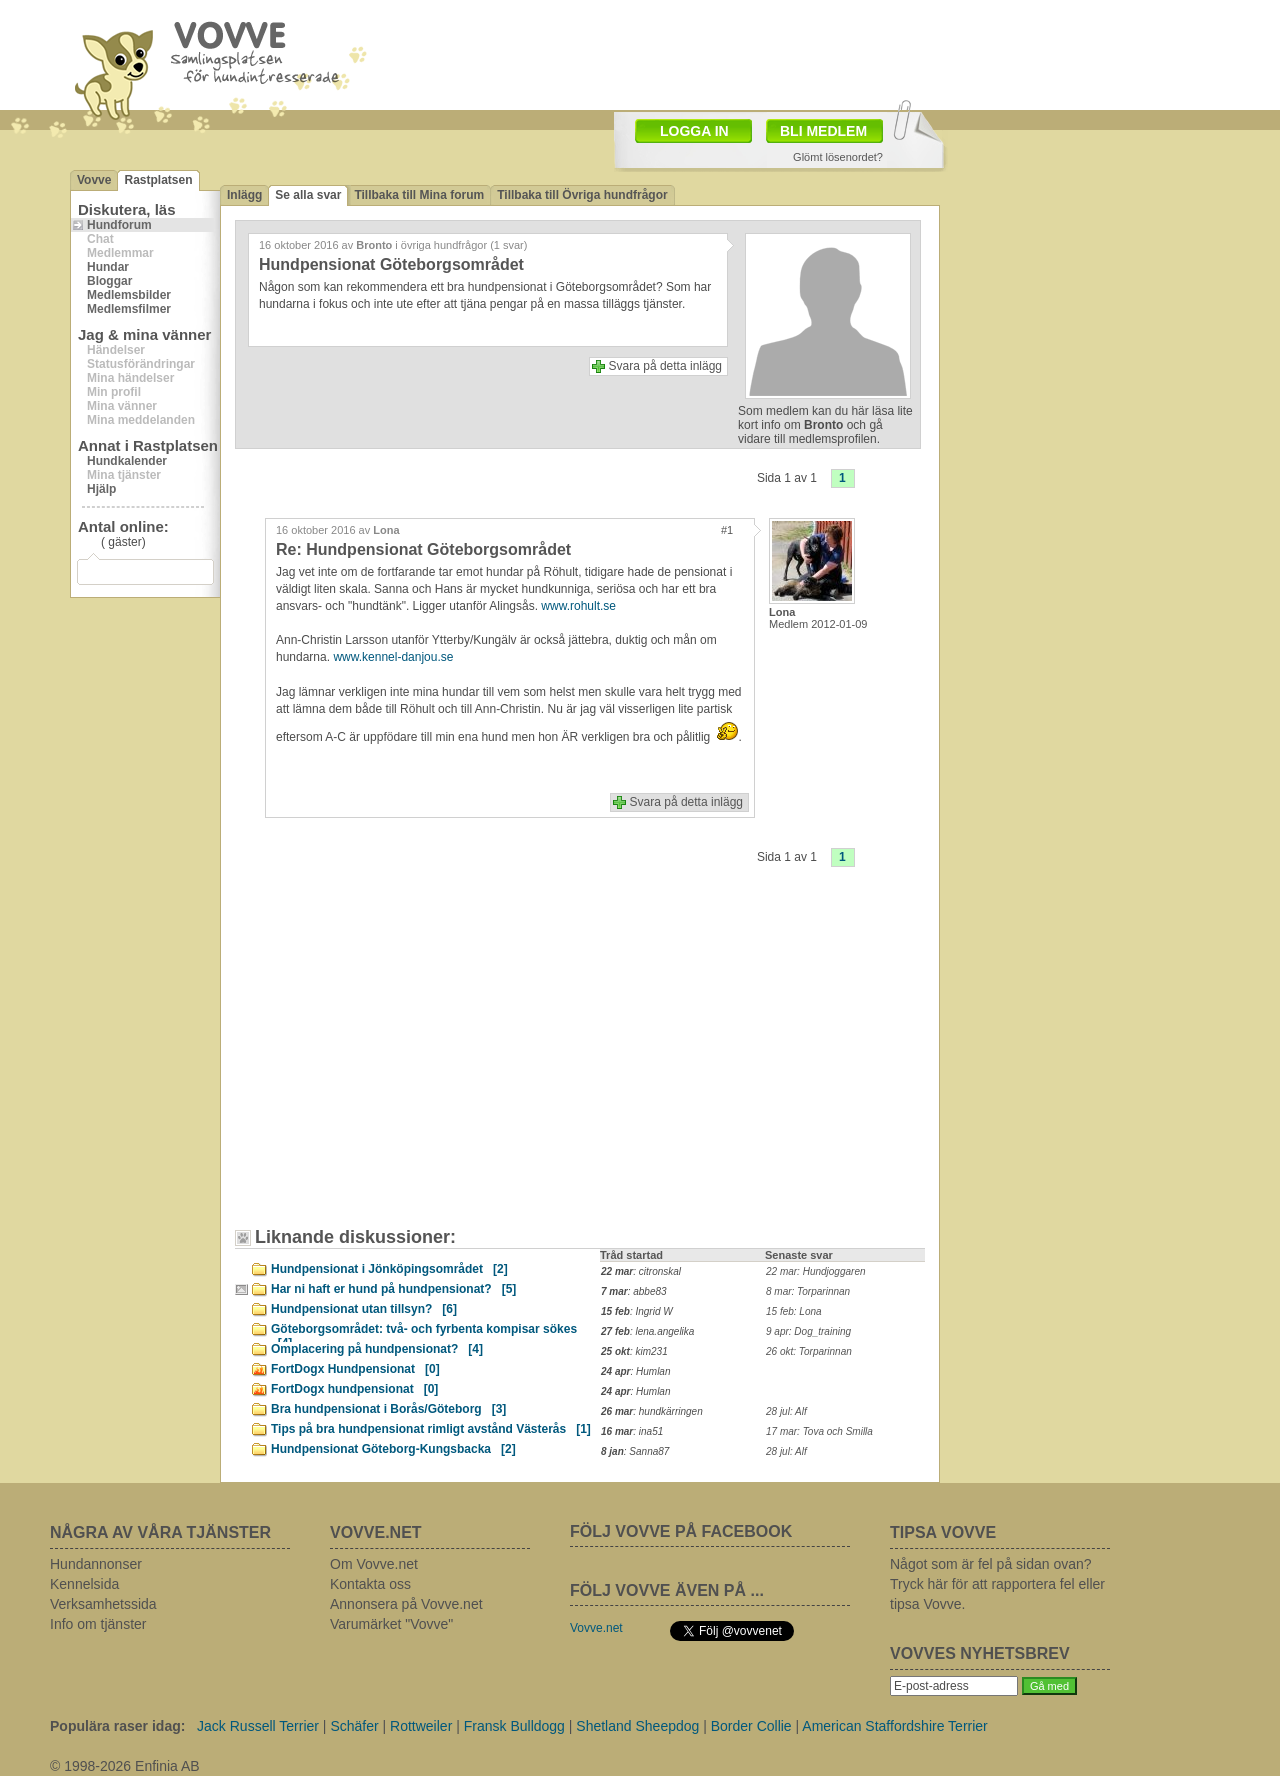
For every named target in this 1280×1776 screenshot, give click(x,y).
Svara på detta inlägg (665, 366)
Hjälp (101, 489)
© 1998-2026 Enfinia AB (125, 1766)
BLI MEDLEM (823, 131)
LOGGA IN (694, 131)
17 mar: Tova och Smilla (819, 1431)
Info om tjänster (98, 1624)
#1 (727, 530)
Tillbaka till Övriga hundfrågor (582, 195)
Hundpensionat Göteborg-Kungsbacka (393, 1449)
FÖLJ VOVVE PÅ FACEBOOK (681, 1531)
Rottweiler (421, 1726)
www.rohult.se (578, 606)
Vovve (94, 180)
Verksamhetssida (103, 1604)
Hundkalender (127, 461)
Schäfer (354, 1726)
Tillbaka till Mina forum (419, 195)
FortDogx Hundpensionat (355, 1369)
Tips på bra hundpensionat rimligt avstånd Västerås (431, 1429)
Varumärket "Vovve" (391, 1624)
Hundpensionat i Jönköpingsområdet (389, 1269)
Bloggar (109, 281)
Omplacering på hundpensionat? (377, 1349)
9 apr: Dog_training (808, 1331)
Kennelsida (84, 1584)
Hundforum (119, 225)
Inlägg (244, 195)
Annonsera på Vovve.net (406, 1604)
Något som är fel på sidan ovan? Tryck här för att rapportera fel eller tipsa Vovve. (997, 1584)
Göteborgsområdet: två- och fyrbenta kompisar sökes (424, 1332)
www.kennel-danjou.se (393, 657)
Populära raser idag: (117, 1726)
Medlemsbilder (129, 295)
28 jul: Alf (786, 1411)
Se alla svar (308, 195)
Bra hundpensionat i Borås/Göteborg (388, 1409)
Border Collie (751, 1726)
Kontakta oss (370, 1584)
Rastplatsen (158, 180)
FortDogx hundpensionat (354, 1389)
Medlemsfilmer (129, 309)
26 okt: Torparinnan (809, 1351)
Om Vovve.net (374, 1564)
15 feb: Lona (794, 1311)
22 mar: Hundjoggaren (816, 1271)
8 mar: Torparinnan (808, 1291)
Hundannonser (96, 1564)
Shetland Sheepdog (637, 1726)
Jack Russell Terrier (258, 1726)
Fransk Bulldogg (514, 1726)
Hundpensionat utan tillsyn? (364, 1309)
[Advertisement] (415, 1062)
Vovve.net (596, 1628)
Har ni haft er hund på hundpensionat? (393, 1289)
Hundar (108, 267)
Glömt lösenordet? (838, 157)
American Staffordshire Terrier (894, 1726)
